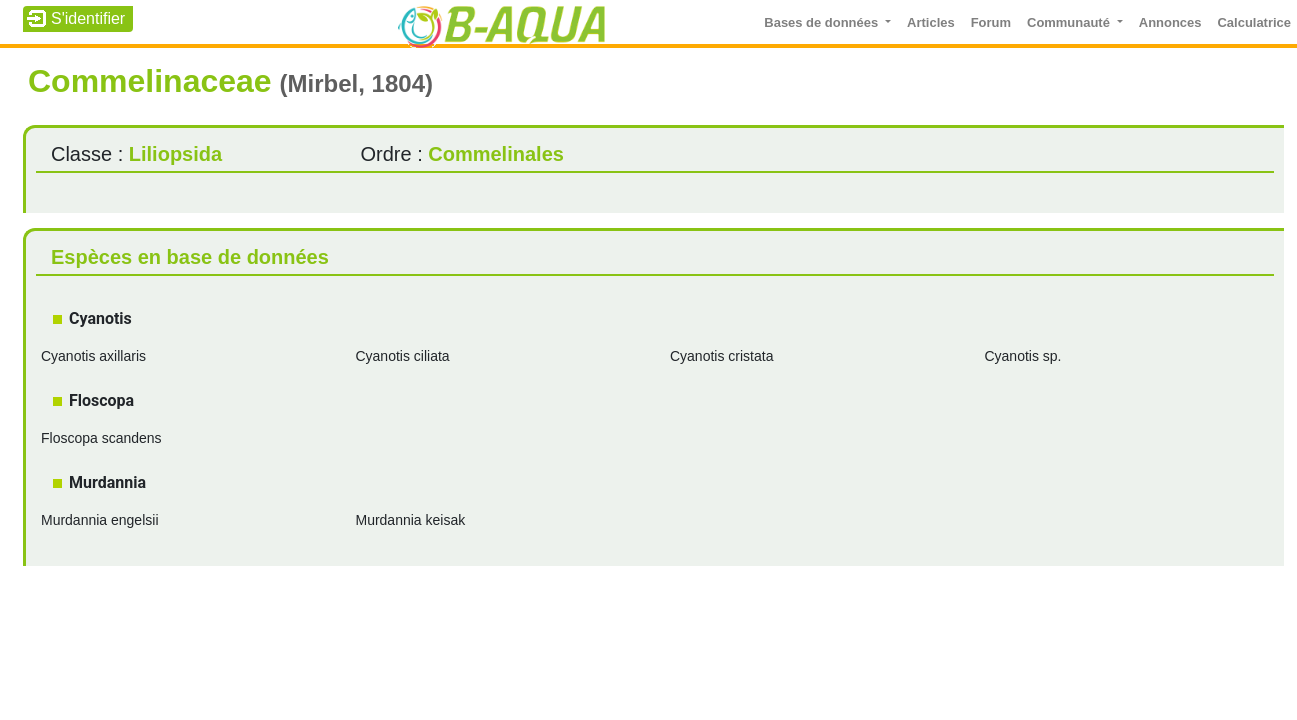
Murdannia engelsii (100, 520)
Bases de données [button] (823, 22)
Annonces (1170, 22)
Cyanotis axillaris (93, 356)
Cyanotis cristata (721, 356)
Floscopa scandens (101, 438)
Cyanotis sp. (1022, 356)
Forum (991, 22)
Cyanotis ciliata (402, 356)
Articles (931, 22)
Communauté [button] (1070, 22)
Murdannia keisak (410, 520)
